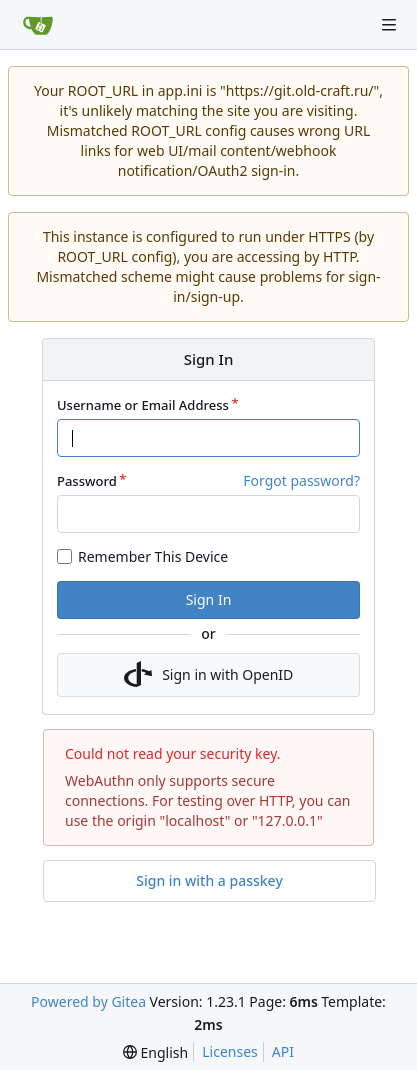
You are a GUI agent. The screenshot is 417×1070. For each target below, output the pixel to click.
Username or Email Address (143, 405)
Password (87, 481)
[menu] (155, 1052)
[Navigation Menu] (389, 25)
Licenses (230, 1051)
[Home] (38, 25)
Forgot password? (301, 480)
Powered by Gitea (88, 1001)
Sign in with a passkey (209, 881)
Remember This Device (153, 556)
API (283, 1051)
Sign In (209, 599)
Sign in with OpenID (209, 675)
